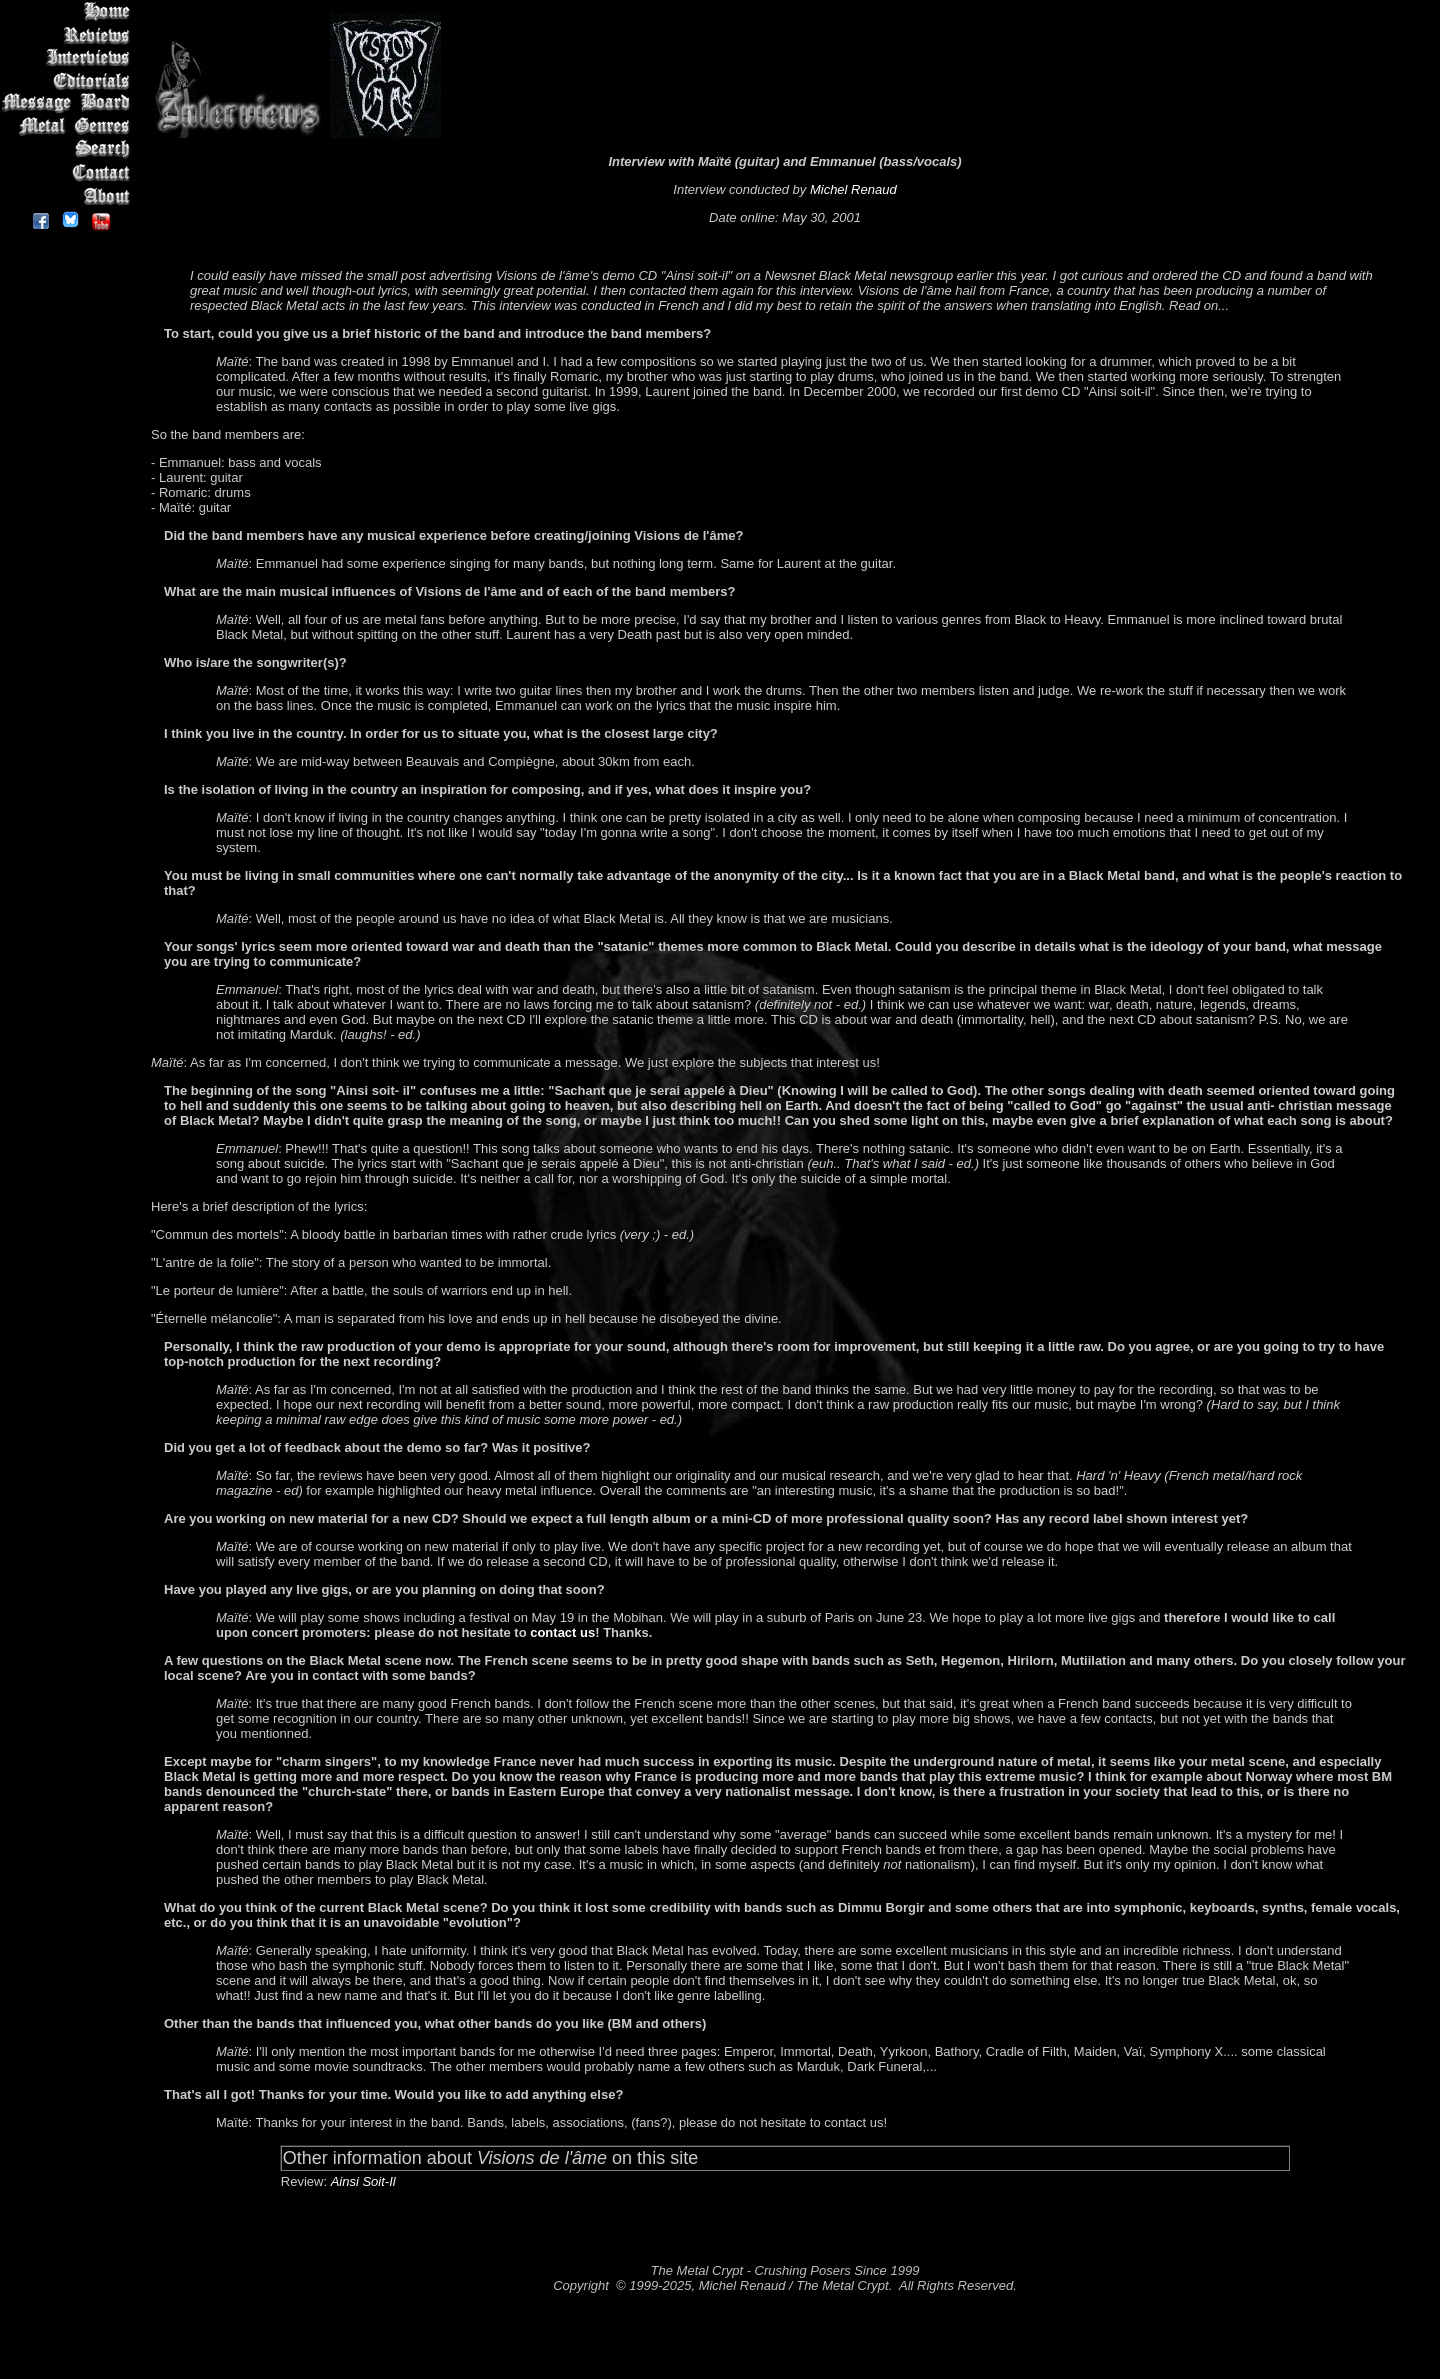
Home (69, 11)
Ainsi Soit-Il (363, 2181)
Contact (69, 172)
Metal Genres (69, 126)
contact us (562, 1632)
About (69, 195)
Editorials (69, 80)
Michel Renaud (853, 189)
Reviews (69, 34)
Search (69, 149)
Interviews (69, 57)
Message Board (69, 103)
